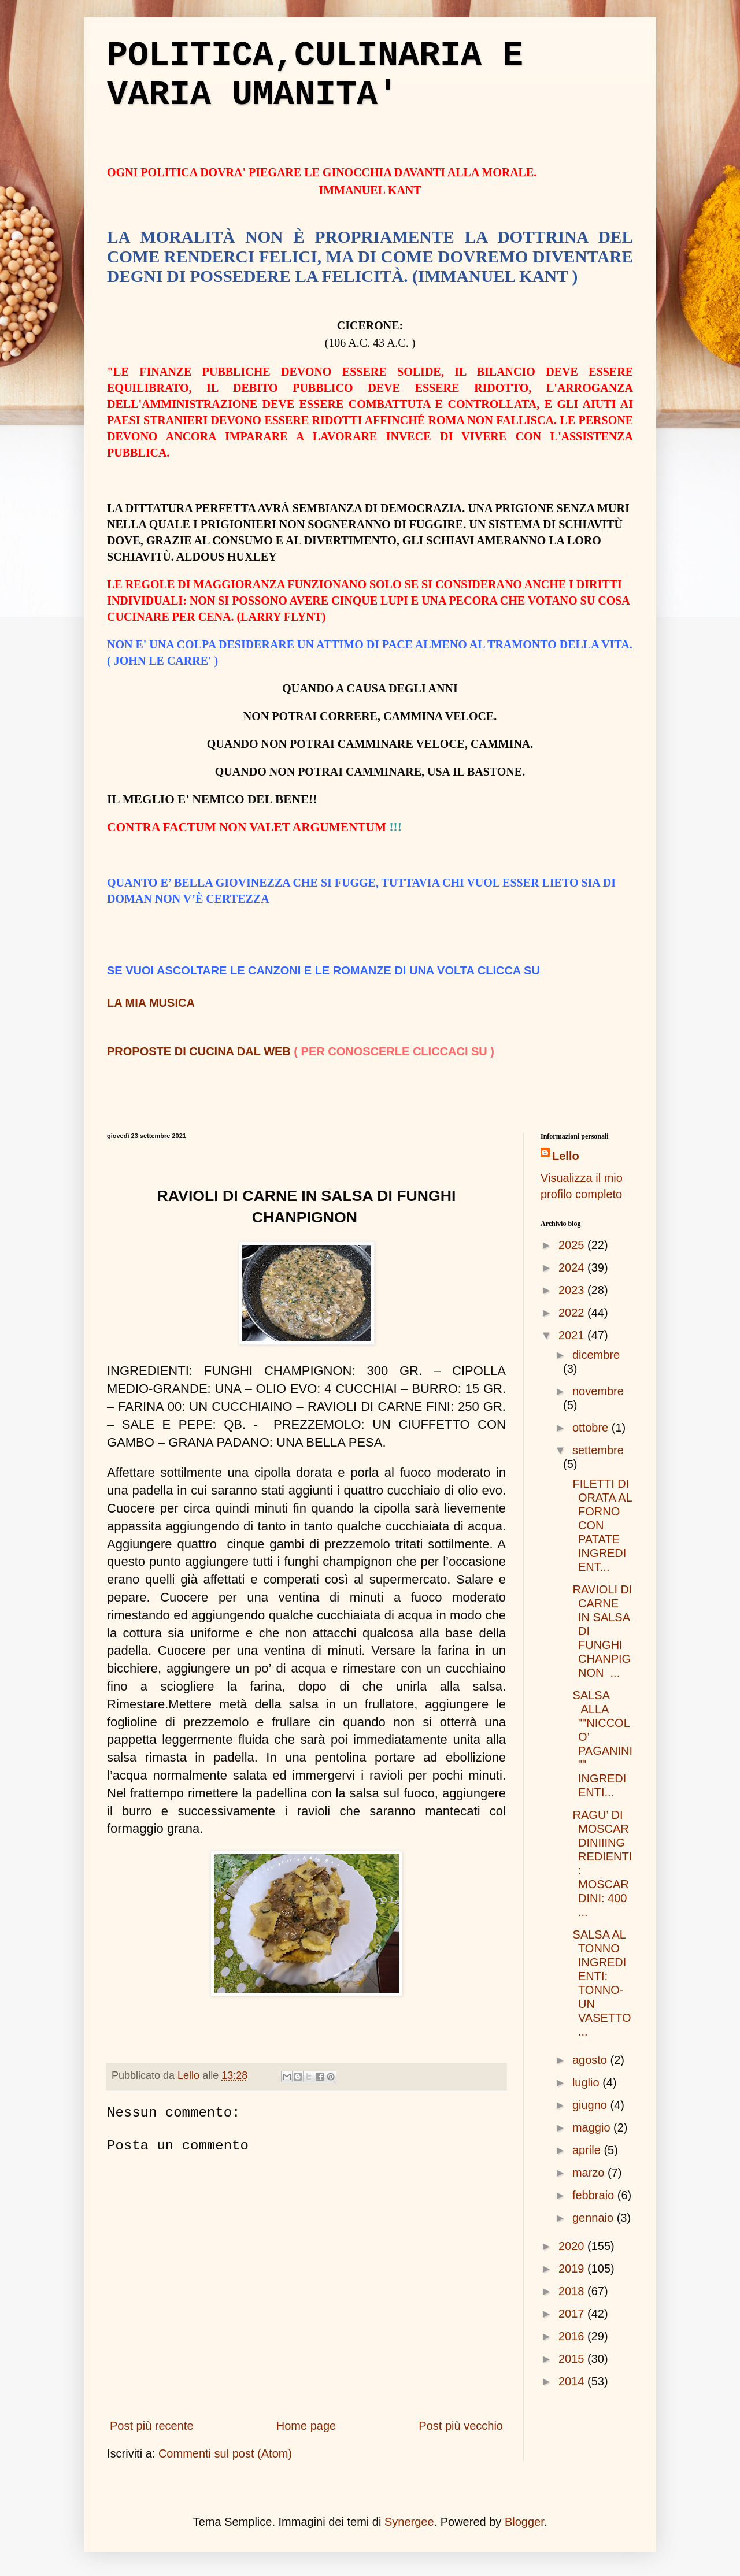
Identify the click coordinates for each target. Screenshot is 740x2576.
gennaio (594, 2217)
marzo (590, 2172)
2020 (572, 2246)
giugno (591, 2105)
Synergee (409, 2521)
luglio (587, 2082)
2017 (572, 2313)
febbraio (594, 2195)
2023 (572, 1290)
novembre (598, 1391)
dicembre (596, 1354)
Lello (565, 1156)
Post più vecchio (461, 2425)
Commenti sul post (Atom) (225, 2453)
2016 (572, 2336)
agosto (591, 2060)
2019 (572, 2268)
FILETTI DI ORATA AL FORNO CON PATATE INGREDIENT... (600, 1525)
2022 (572, 1312)
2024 (572, 1267)
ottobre (592, 1427)
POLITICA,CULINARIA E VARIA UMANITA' (315, 75)
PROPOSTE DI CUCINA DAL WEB (199, 1051)
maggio (592, 2127)
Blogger (524, 2521)
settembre (598, 1450)
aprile (588, 2150)
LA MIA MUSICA (151, 1002)
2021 (572, 1335)
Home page (306, 2425)
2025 (572, 1245)
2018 (572, 2291)
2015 (572, 2358)
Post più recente (152, 2425)
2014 (572, 2381)
